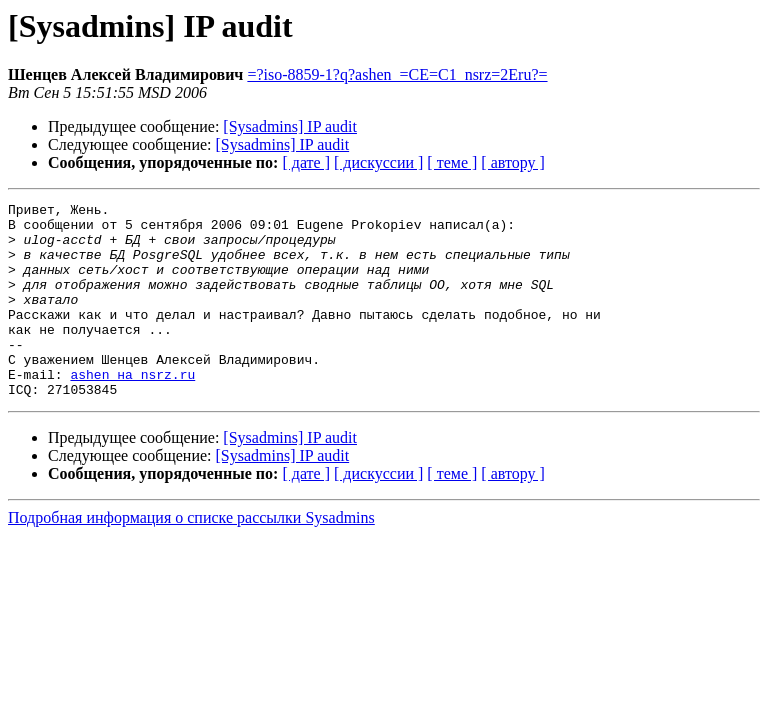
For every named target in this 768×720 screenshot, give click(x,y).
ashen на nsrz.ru (132, 410)
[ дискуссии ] (378, 162)
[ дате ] (306, 162)
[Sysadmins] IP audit (290, 126)
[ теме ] (452, 162)
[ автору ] (512, 162)
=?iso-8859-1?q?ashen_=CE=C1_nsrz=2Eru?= (397, 74)
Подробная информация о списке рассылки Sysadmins (191, 556)
